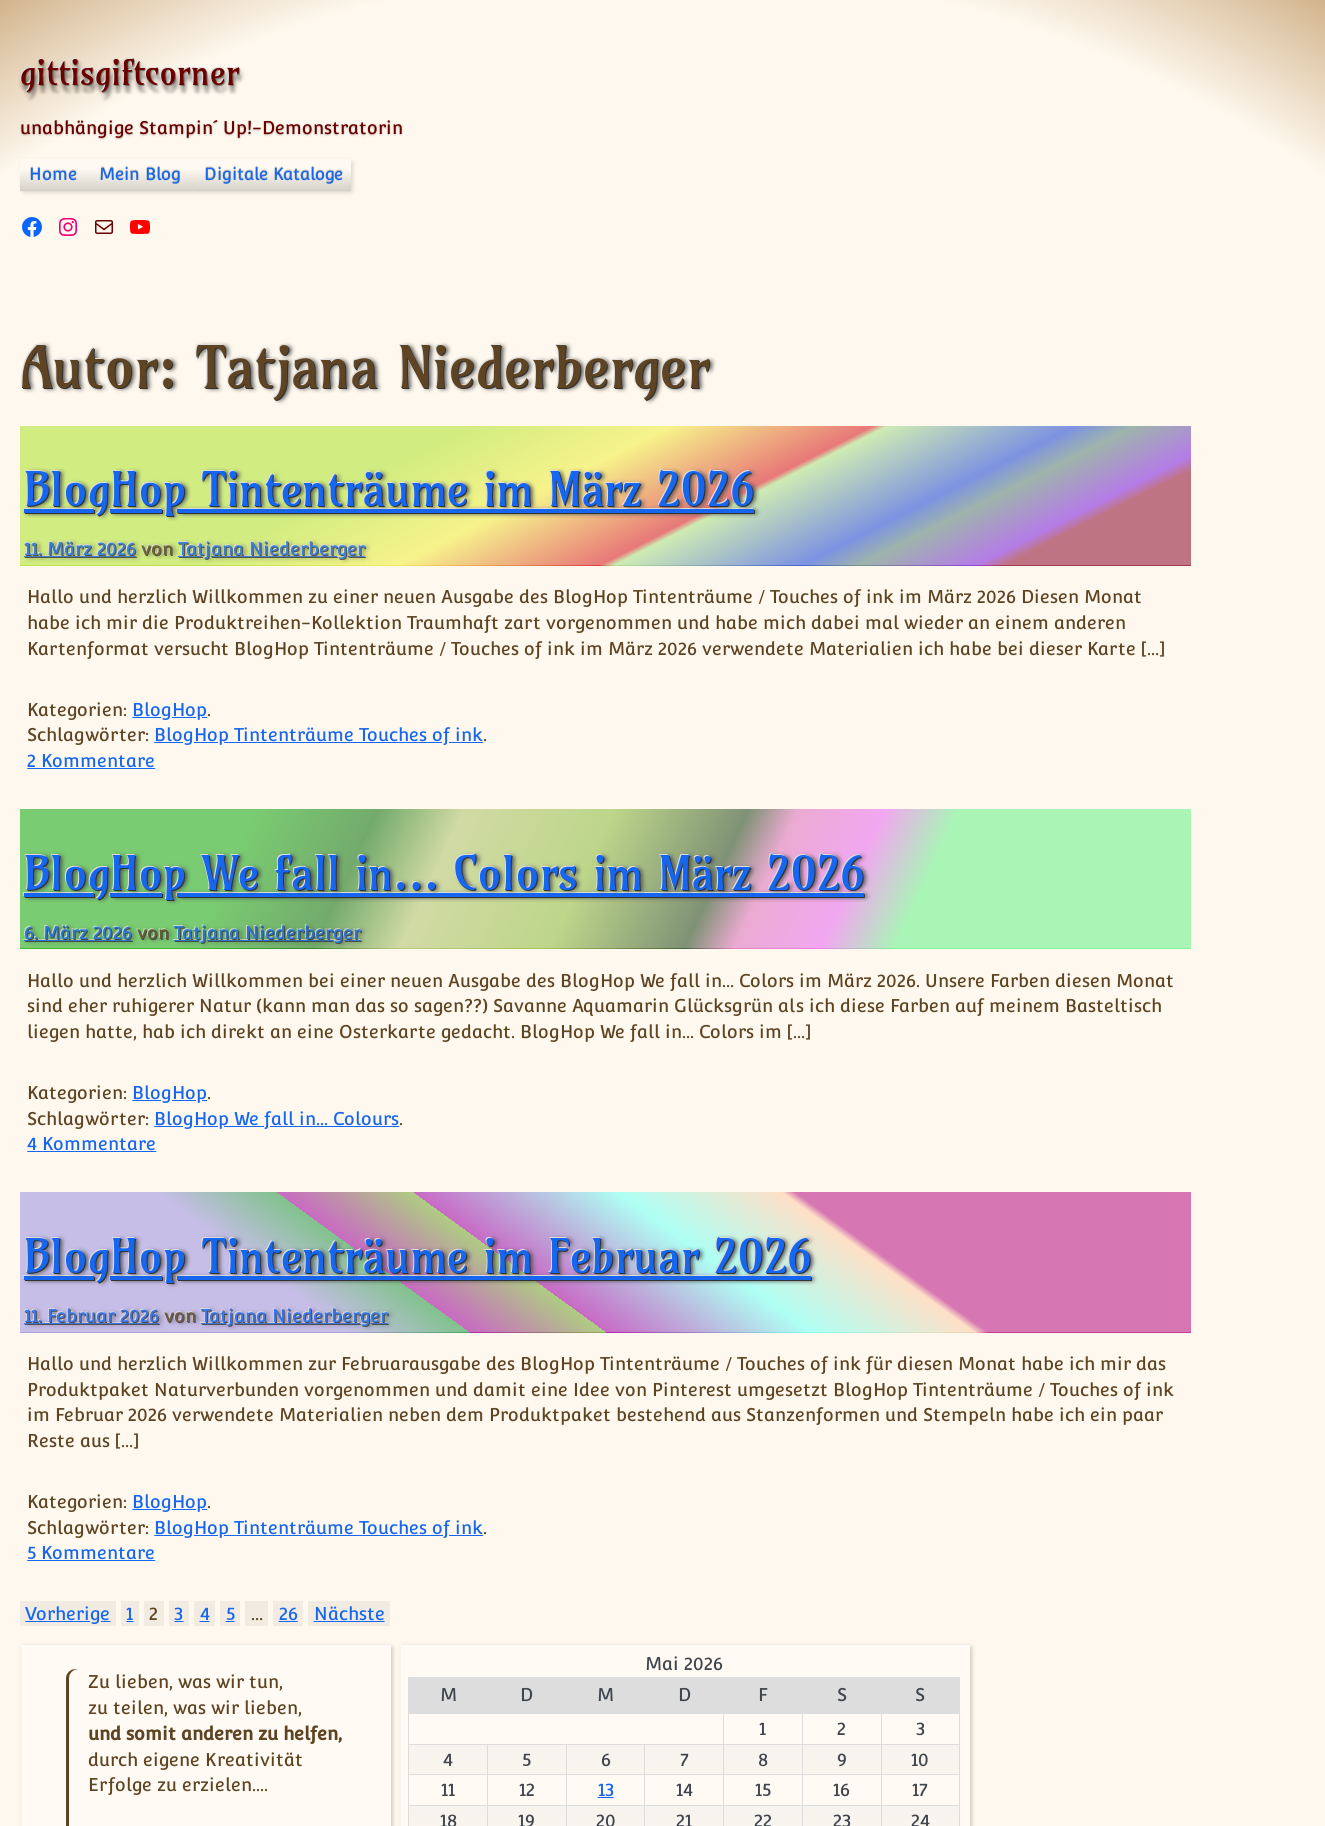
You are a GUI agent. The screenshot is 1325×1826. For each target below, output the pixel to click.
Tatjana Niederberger (271, 548)
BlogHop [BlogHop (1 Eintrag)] (1015, 955)
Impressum (260, 1763)
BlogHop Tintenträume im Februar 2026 (417, 1308)
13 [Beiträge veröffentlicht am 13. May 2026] (1099, 778)
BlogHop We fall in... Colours (276, 1169)
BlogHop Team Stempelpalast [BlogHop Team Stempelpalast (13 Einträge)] (1085, 1161)
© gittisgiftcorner (107, 1745)
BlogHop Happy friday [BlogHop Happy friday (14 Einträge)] (1097, 1083)
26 (288, 1665)
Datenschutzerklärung (433, 1763)
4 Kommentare (91, 1195)
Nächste (349, 1665)
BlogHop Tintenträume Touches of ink (318, 760)
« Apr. (1130, 887)
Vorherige (67, 1665)
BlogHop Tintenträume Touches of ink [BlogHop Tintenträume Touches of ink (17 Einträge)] (1091, 1260)
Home (53, 174)
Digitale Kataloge (273, 174)
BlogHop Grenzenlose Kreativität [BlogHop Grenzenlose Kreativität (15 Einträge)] (1135, 1005)
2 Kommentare (91, 786)
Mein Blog (140, 174)
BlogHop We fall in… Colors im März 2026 (444, 899)
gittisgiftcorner (130, 72)
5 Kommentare (91, 1604)
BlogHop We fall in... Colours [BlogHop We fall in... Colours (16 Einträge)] (1132, 1362)
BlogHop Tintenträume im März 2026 (389, 489)
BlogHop (169, 734)
